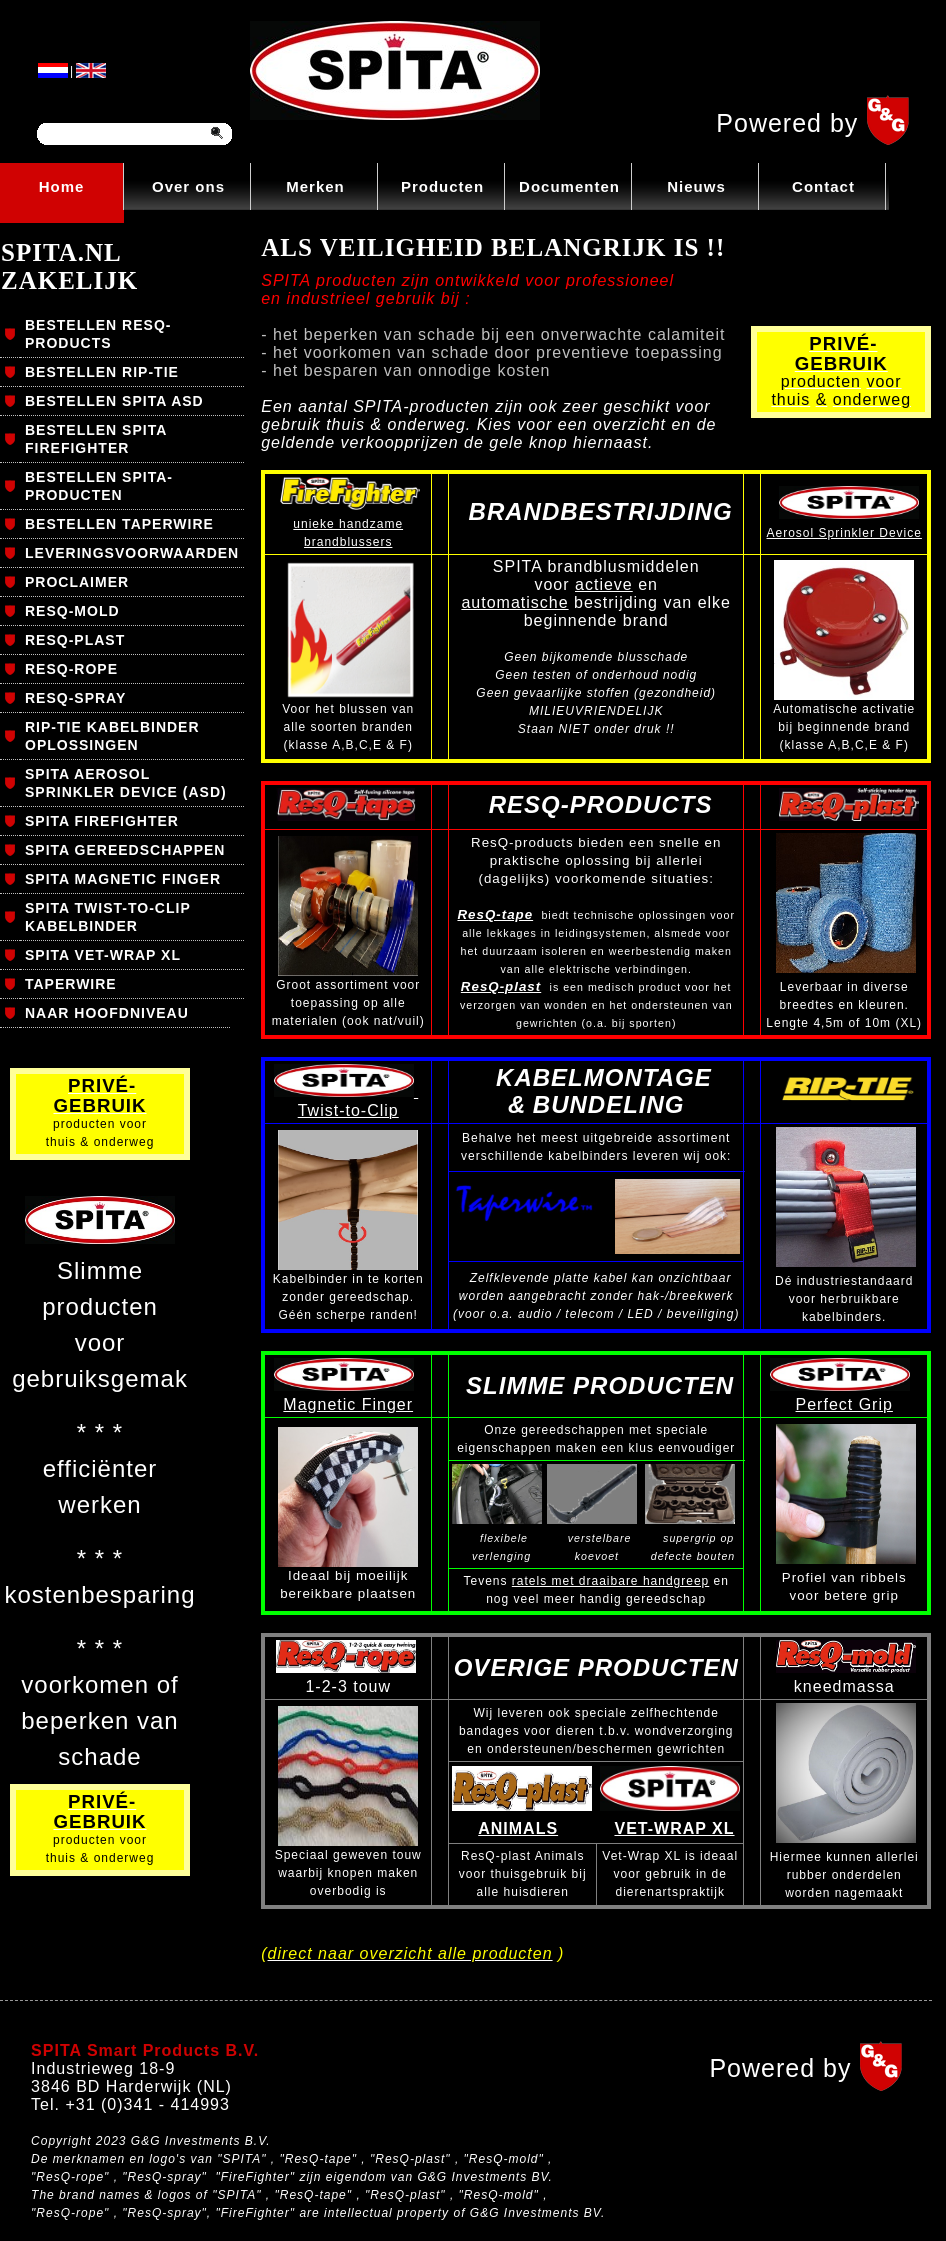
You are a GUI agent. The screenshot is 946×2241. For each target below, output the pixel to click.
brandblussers (348, 542)
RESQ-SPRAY (75, 698)
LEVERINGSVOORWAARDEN (132, 553)
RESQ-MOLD (72, 611)
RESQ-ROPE (71, 669)
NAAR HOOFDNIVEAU (107, 1013)
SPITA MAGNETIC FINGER (123, 879)
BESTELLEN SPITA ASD (114, 401)
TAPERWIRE (71, 984)
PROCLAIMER (77, 582)
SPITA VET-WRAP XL (103, 955)
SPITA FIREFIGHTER (102, 821)
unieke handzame (348, 524)
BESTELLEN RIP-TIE (102, 372)
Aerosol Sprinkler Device (844, 533)
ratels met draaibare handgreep (610, 1581)
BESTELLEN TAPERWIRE (119, 524)
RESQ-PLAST (75, 640)
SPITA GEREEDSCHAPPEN (125, 850)
